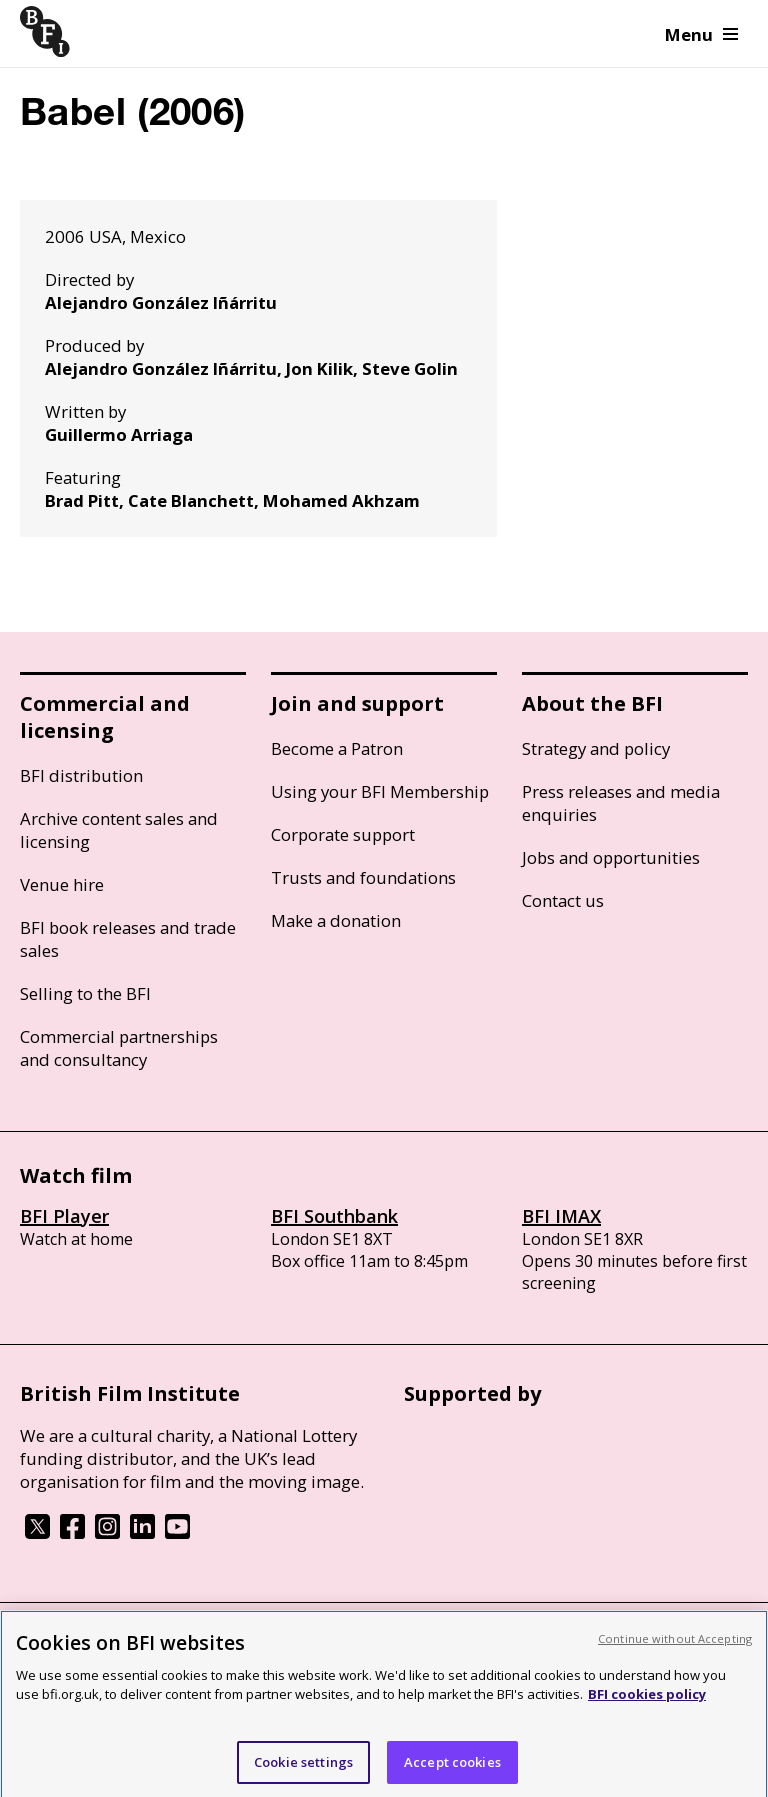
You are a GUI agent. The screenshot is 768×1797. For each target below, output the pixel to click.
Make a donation (336, 920)
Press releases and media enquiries (621, 803)
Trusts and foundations (363, 877)
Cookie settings (303, 1769)
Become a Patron (337, 748)
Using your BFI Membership (380, 791)
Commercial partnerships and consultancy (119, 1048)
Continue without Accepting (675, 1645)
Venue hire (62, 884)
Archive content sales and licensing (119, 830)
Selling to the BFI (85, 993)
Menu (701, 34)
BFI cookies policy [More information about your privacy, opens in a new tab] (647, 1701)
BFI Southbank (334, 1216)
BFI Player (64, 1216)
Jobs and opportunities (611, 857)
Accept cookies (452, 1769)
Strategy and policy (596, 748)
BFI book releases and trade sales (128, 939)
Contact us (563, 900)
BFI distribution (81, 775)
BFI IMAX (561, 1216)
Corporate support (343, 834)
